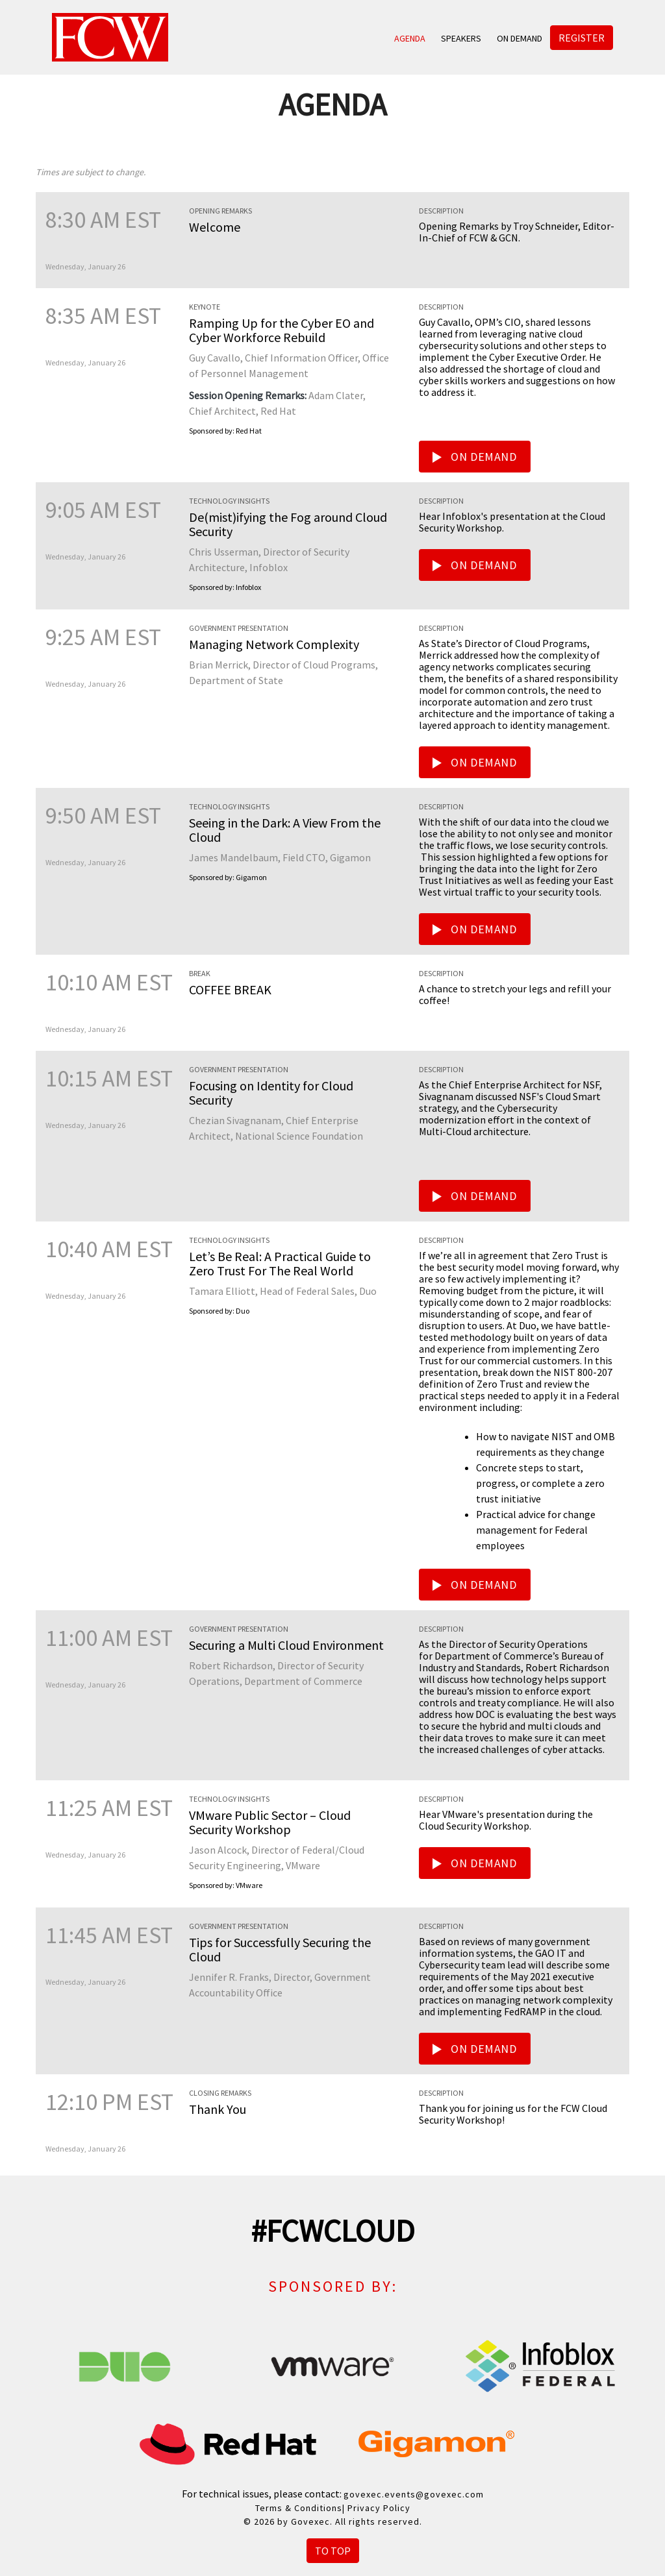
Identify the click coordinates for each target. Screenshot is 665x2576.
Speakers (461, 38)
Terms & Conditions (298, 2508)
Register (581, 37)
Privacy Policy (378, 2508)
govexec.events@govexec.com (414, 2494)
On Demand (519, 38)
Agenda (409, 38)
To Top (333, 2550)
